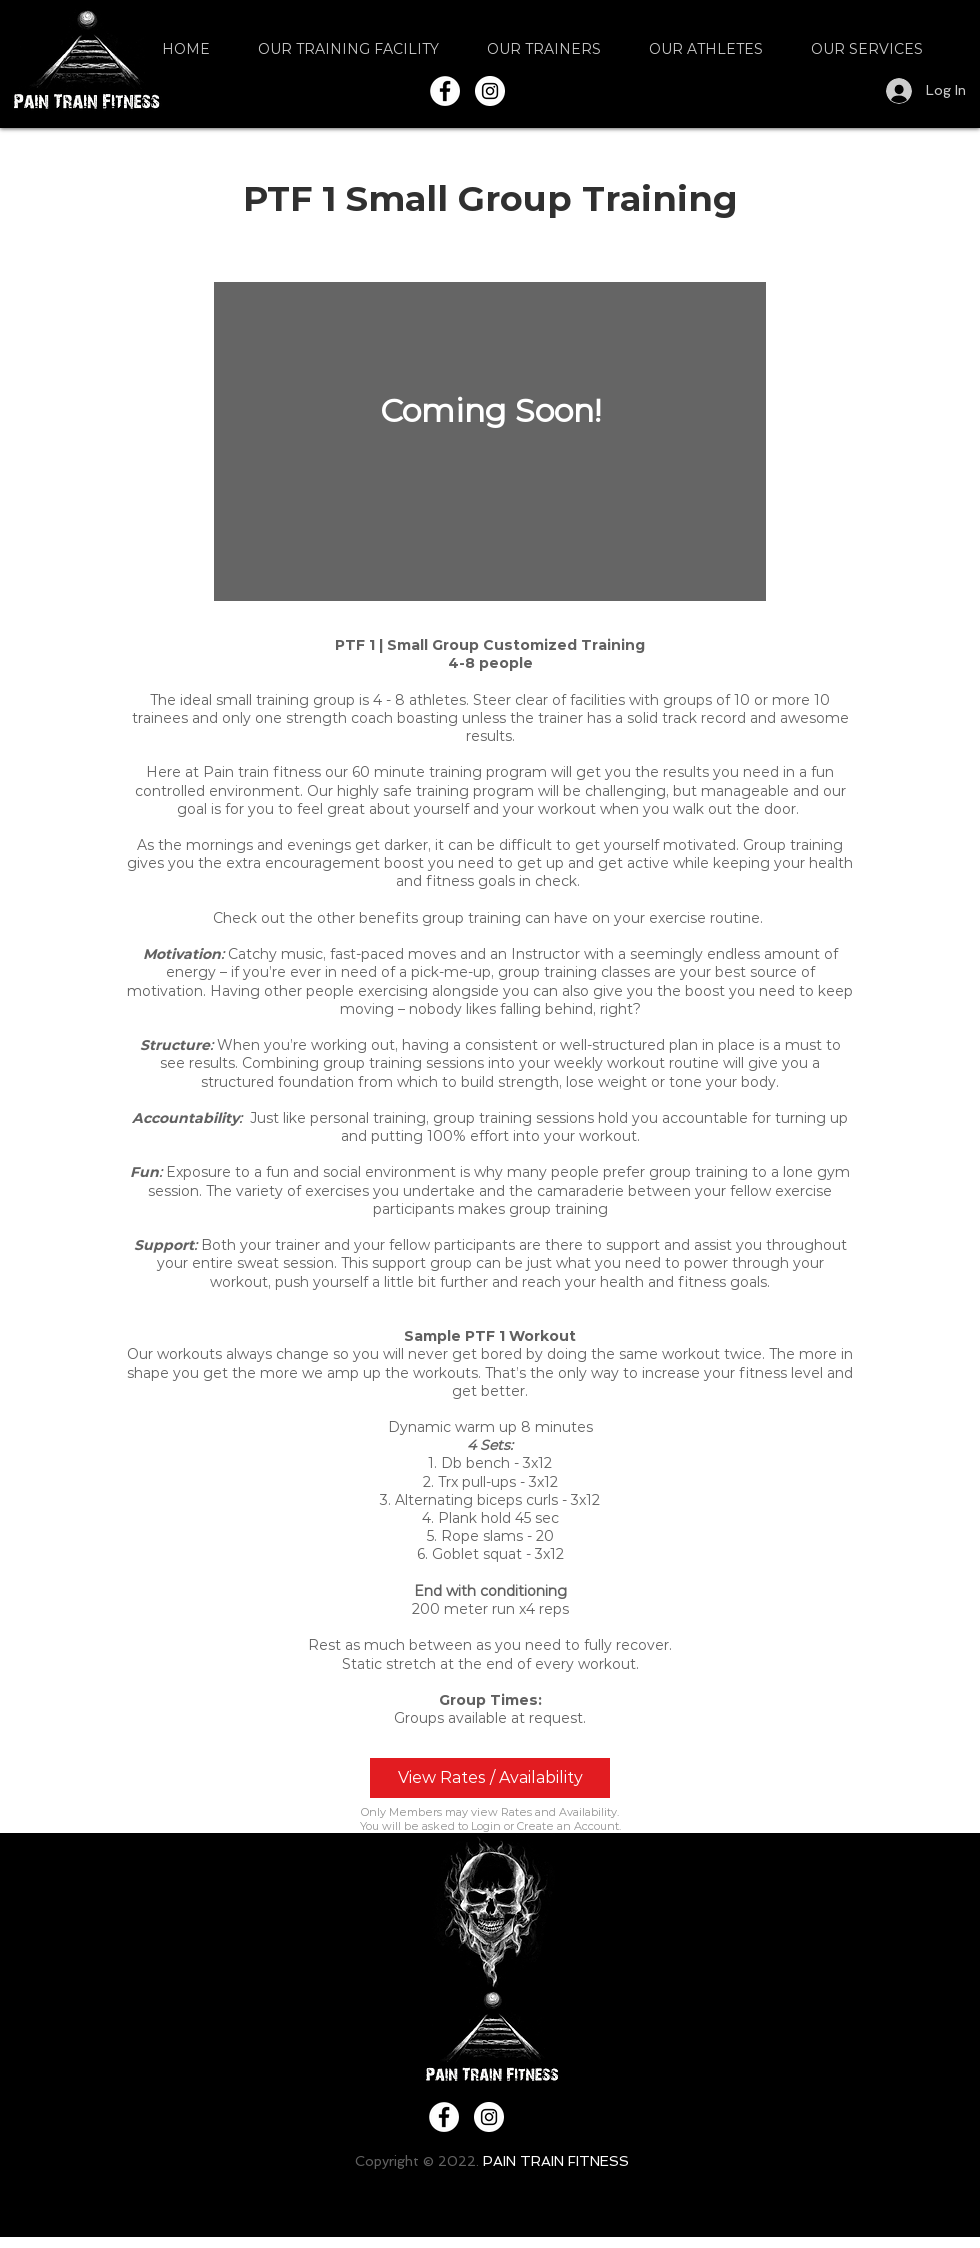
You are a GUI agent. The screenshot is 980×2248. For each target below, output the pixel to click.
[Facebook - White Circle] (445, 91)
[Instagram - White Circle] (490, 91)
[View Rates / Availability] (490, 1778)
